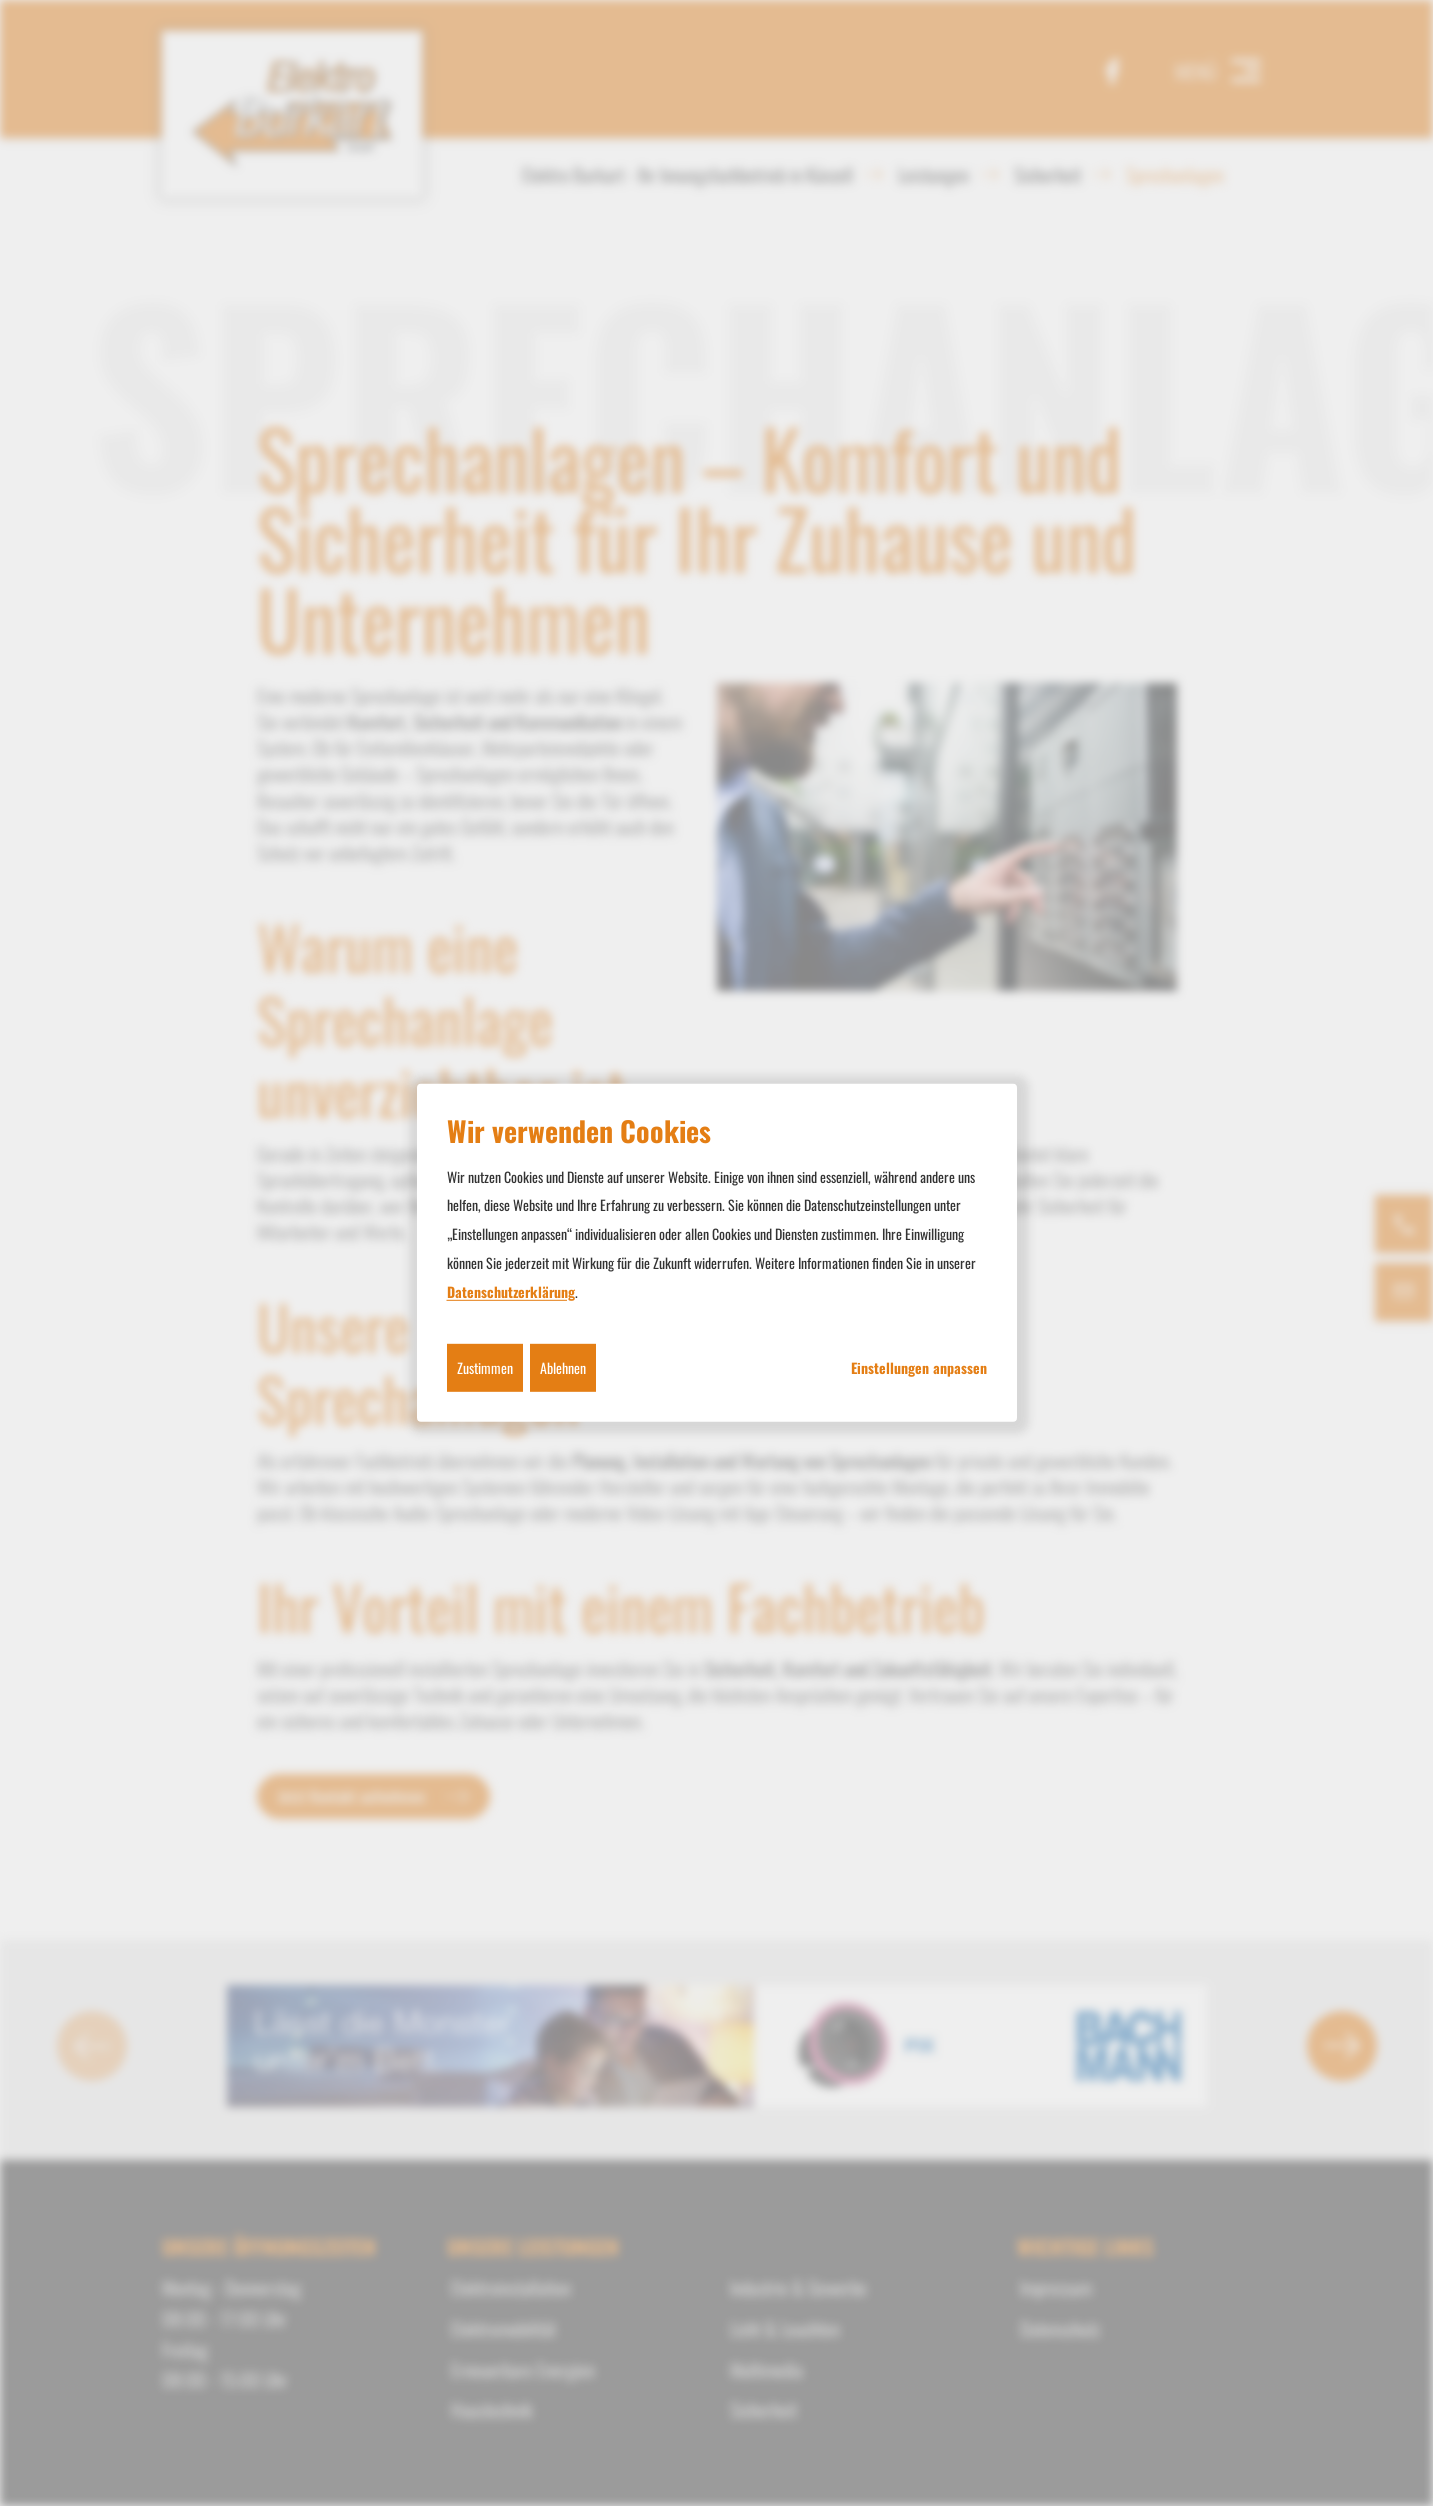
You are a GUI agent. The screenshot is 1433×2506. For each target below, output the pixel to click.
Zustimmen (485, 1366)
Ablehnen (563, 1366)
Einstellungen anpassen (919, 1367)
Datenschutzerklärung (511, 1291)
